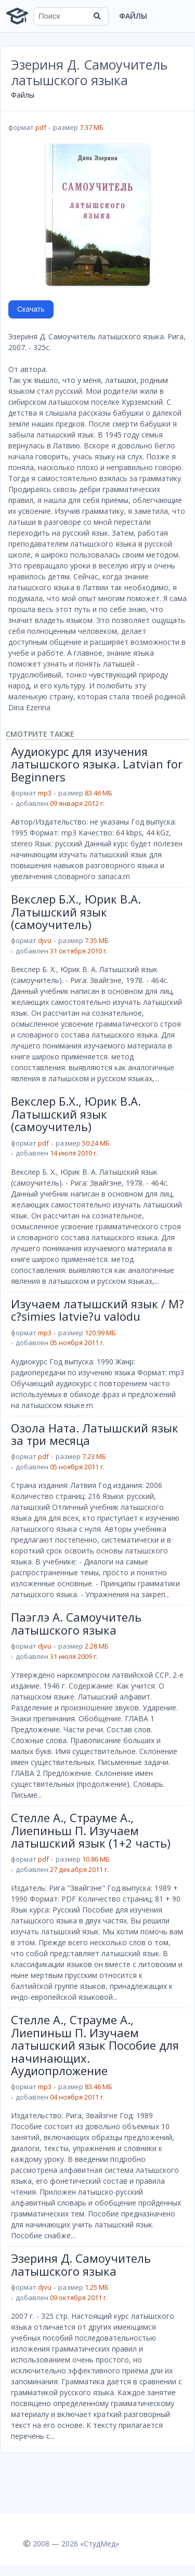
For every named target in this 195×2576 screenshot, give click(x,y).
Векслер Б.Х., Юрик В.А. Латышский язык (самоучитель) (76, 911)
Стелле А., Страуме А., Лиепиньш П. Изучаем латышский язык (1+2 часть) (91, 1830)
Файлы (133, 16)
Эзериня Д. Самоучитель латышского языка (81, 2264)
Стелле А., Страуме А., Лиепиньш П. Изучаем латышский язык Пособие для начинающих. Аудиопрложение (95, 2045)
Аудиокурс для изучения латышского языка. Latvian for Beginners (97, 764)
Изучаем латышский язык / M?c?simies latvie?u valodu (97, 1310)
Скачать (31, 309)
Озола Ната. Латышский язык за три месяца (94, 1434)
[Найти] (97, 16)
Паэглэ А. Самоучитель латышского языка (76, 1623)
